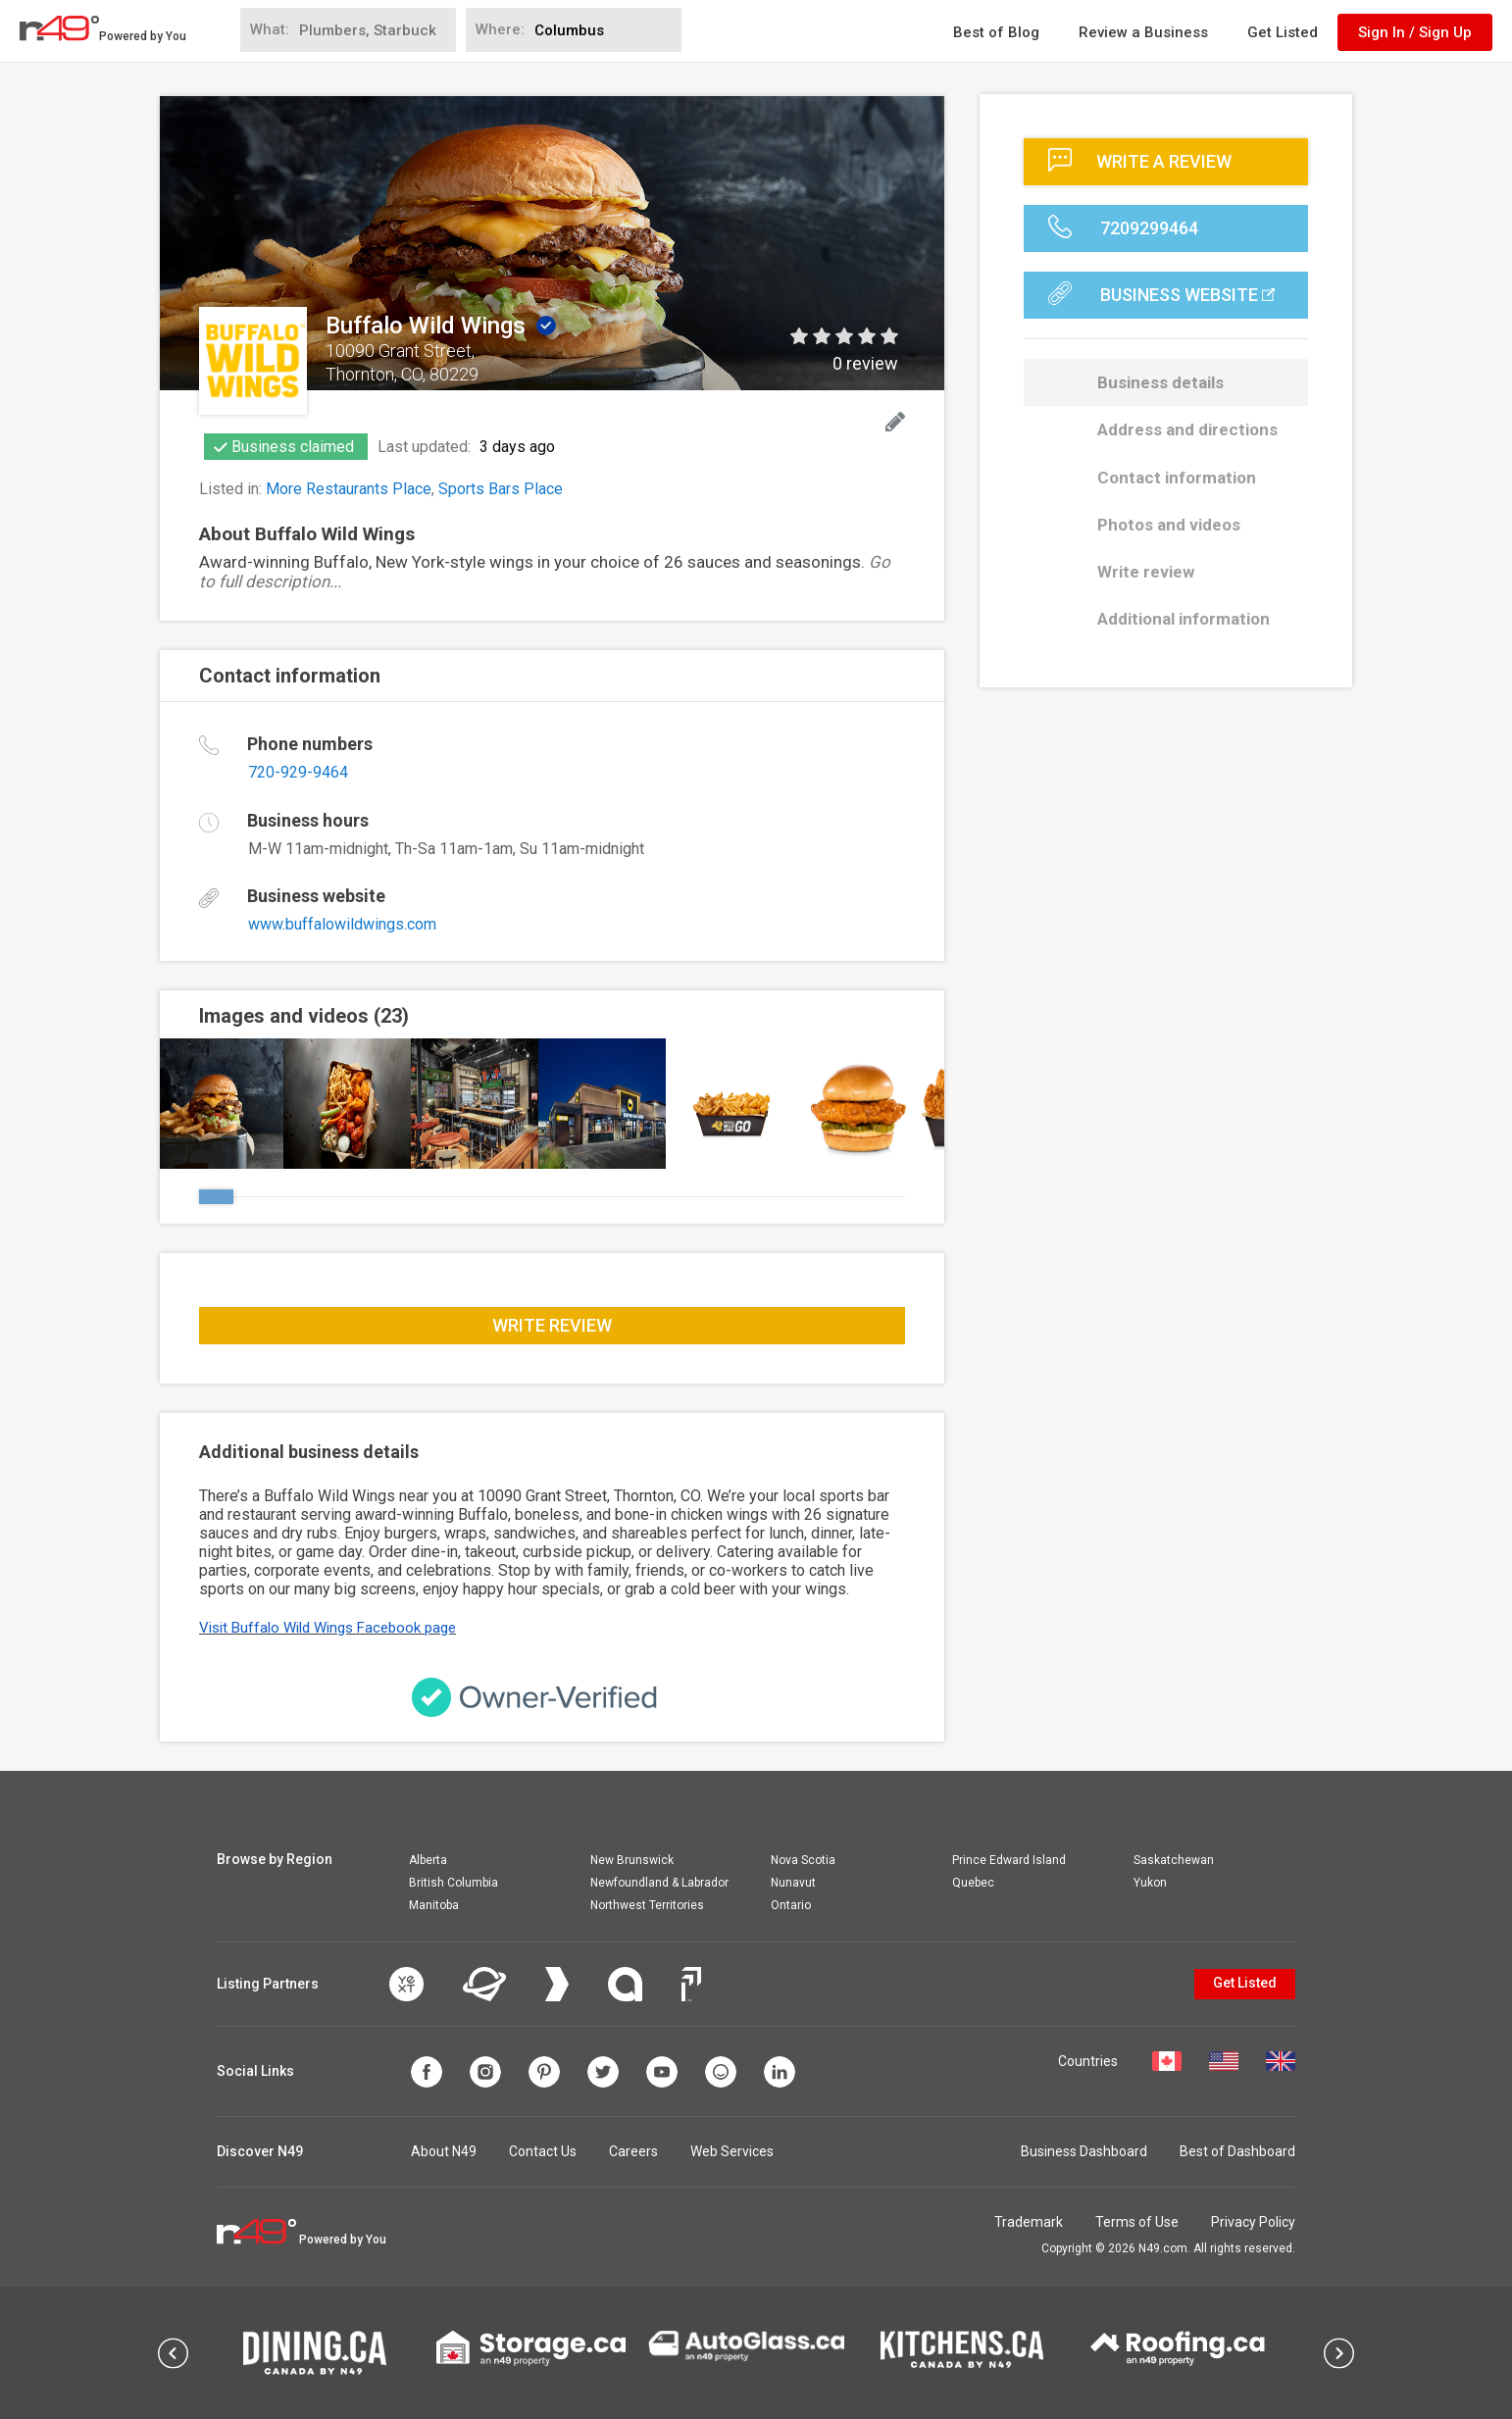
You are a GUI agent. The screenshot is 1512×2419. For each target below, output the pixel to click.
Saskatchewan (1174, 1860)
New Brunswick (632, 1860)
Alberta (428, 1860)
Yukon (1150, 1883)
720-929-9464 (298, 772)
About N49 (444, 2151)
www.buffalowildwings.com (342, 924)
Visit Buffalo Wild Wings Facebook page (327, 1628)
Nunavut (793, 1883)
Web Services (732, 2151)
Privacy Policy (1253, 2222)
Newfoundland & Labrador (659, 1883)
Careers (633, 2151)
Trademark (1028, 2222)
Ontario (791, 1905)
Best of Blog (996, 32)
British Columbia (453, 1883)
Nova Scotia (803, 1860)
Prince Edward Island (1009, 1860)
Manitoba (434, 1905)
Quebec (973, 1883)
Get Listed (1282, 32)
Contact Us (543, 2151)
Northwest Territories (647, 1905)
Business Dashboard (1084, 2151)
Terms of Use (1137, 2222)
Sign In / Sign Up (1415, 32)
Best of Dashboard (1237, 2151)
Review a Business (1143, 32)
